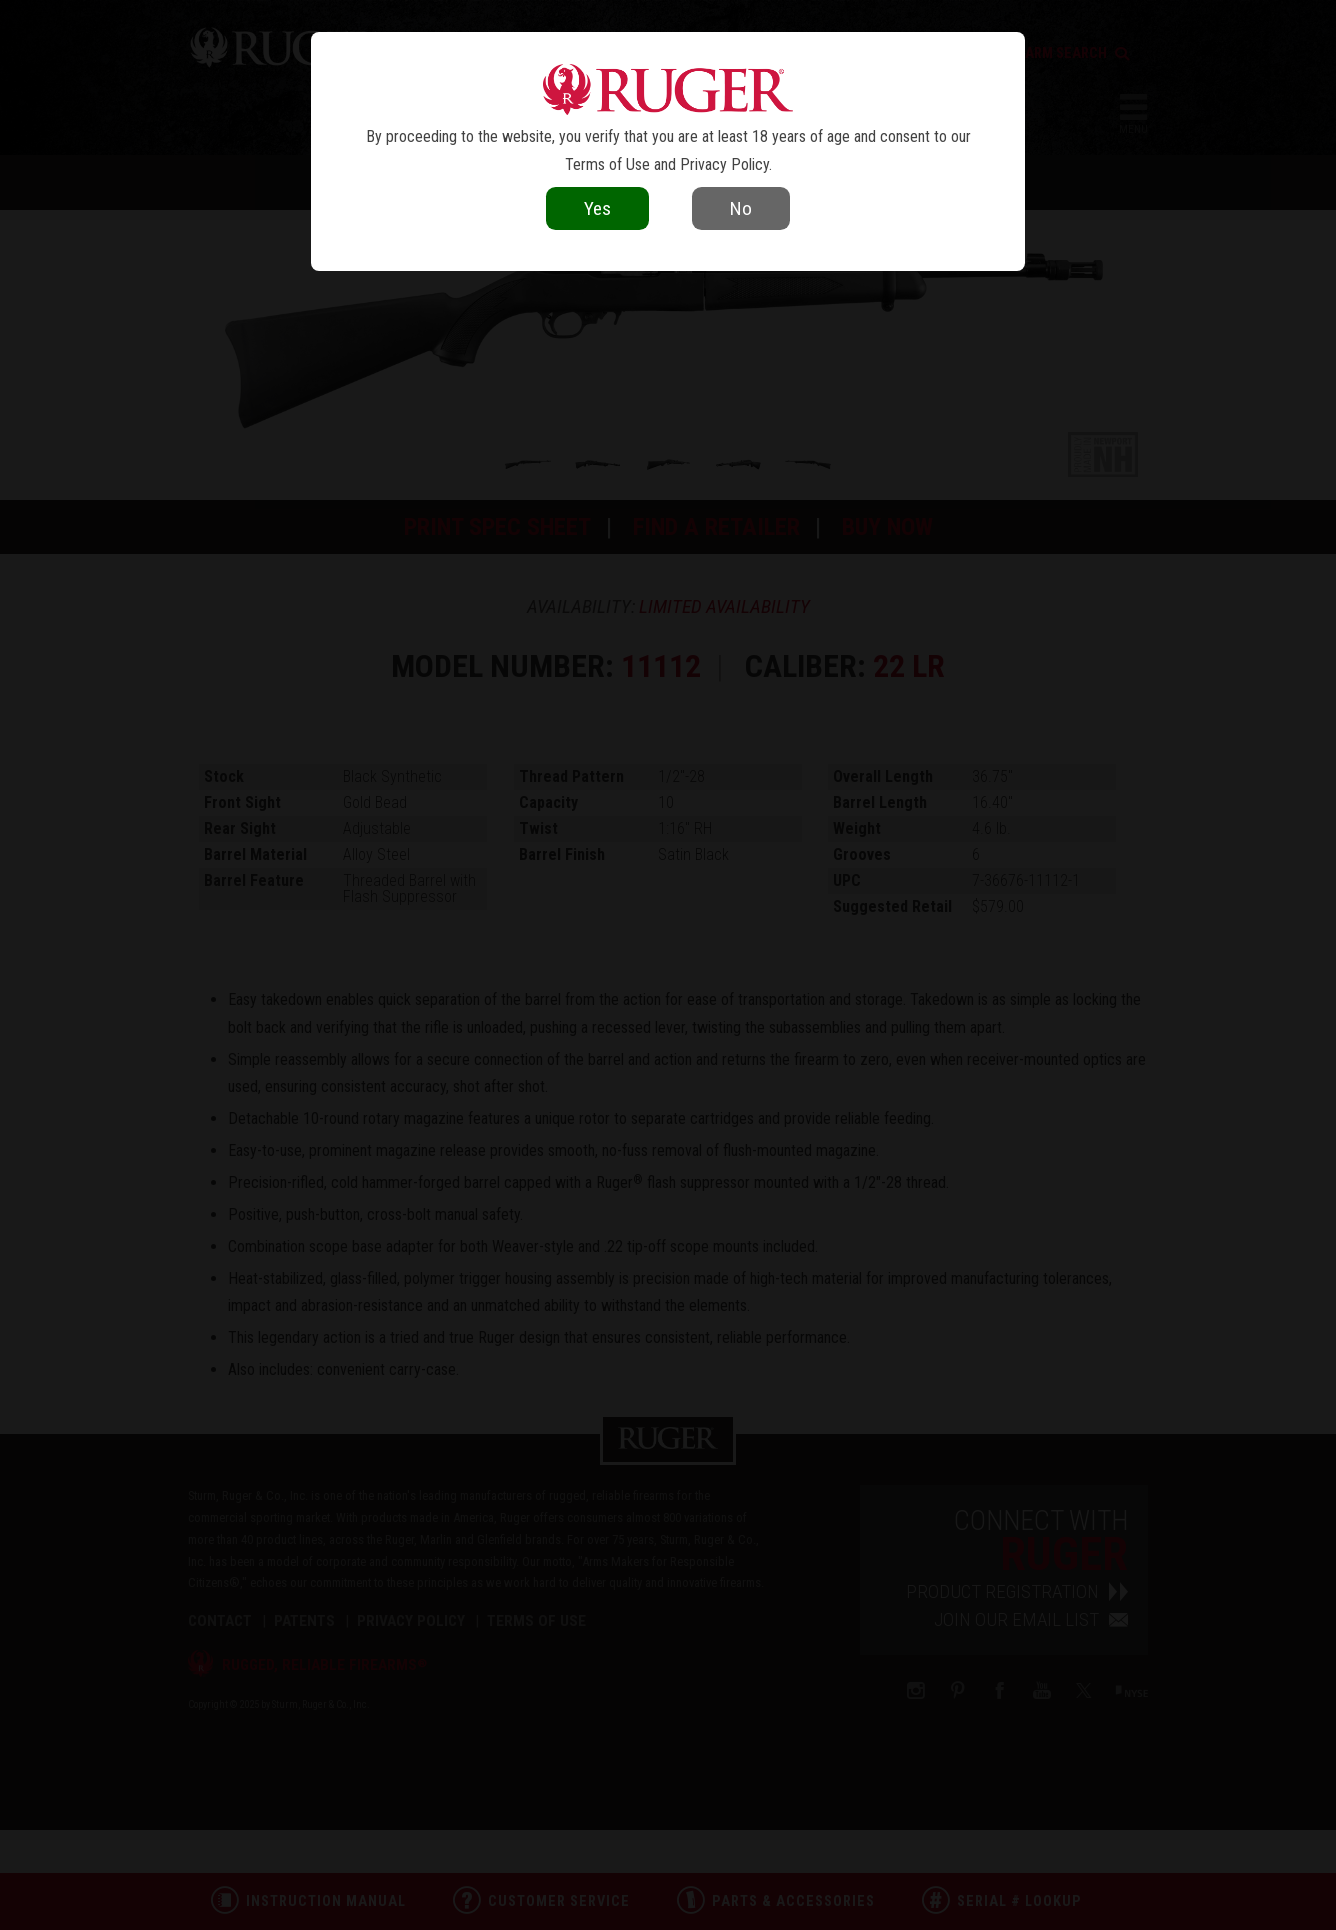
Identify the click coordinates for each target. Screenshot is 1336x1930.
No (741, 208)
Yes (597, 208)
